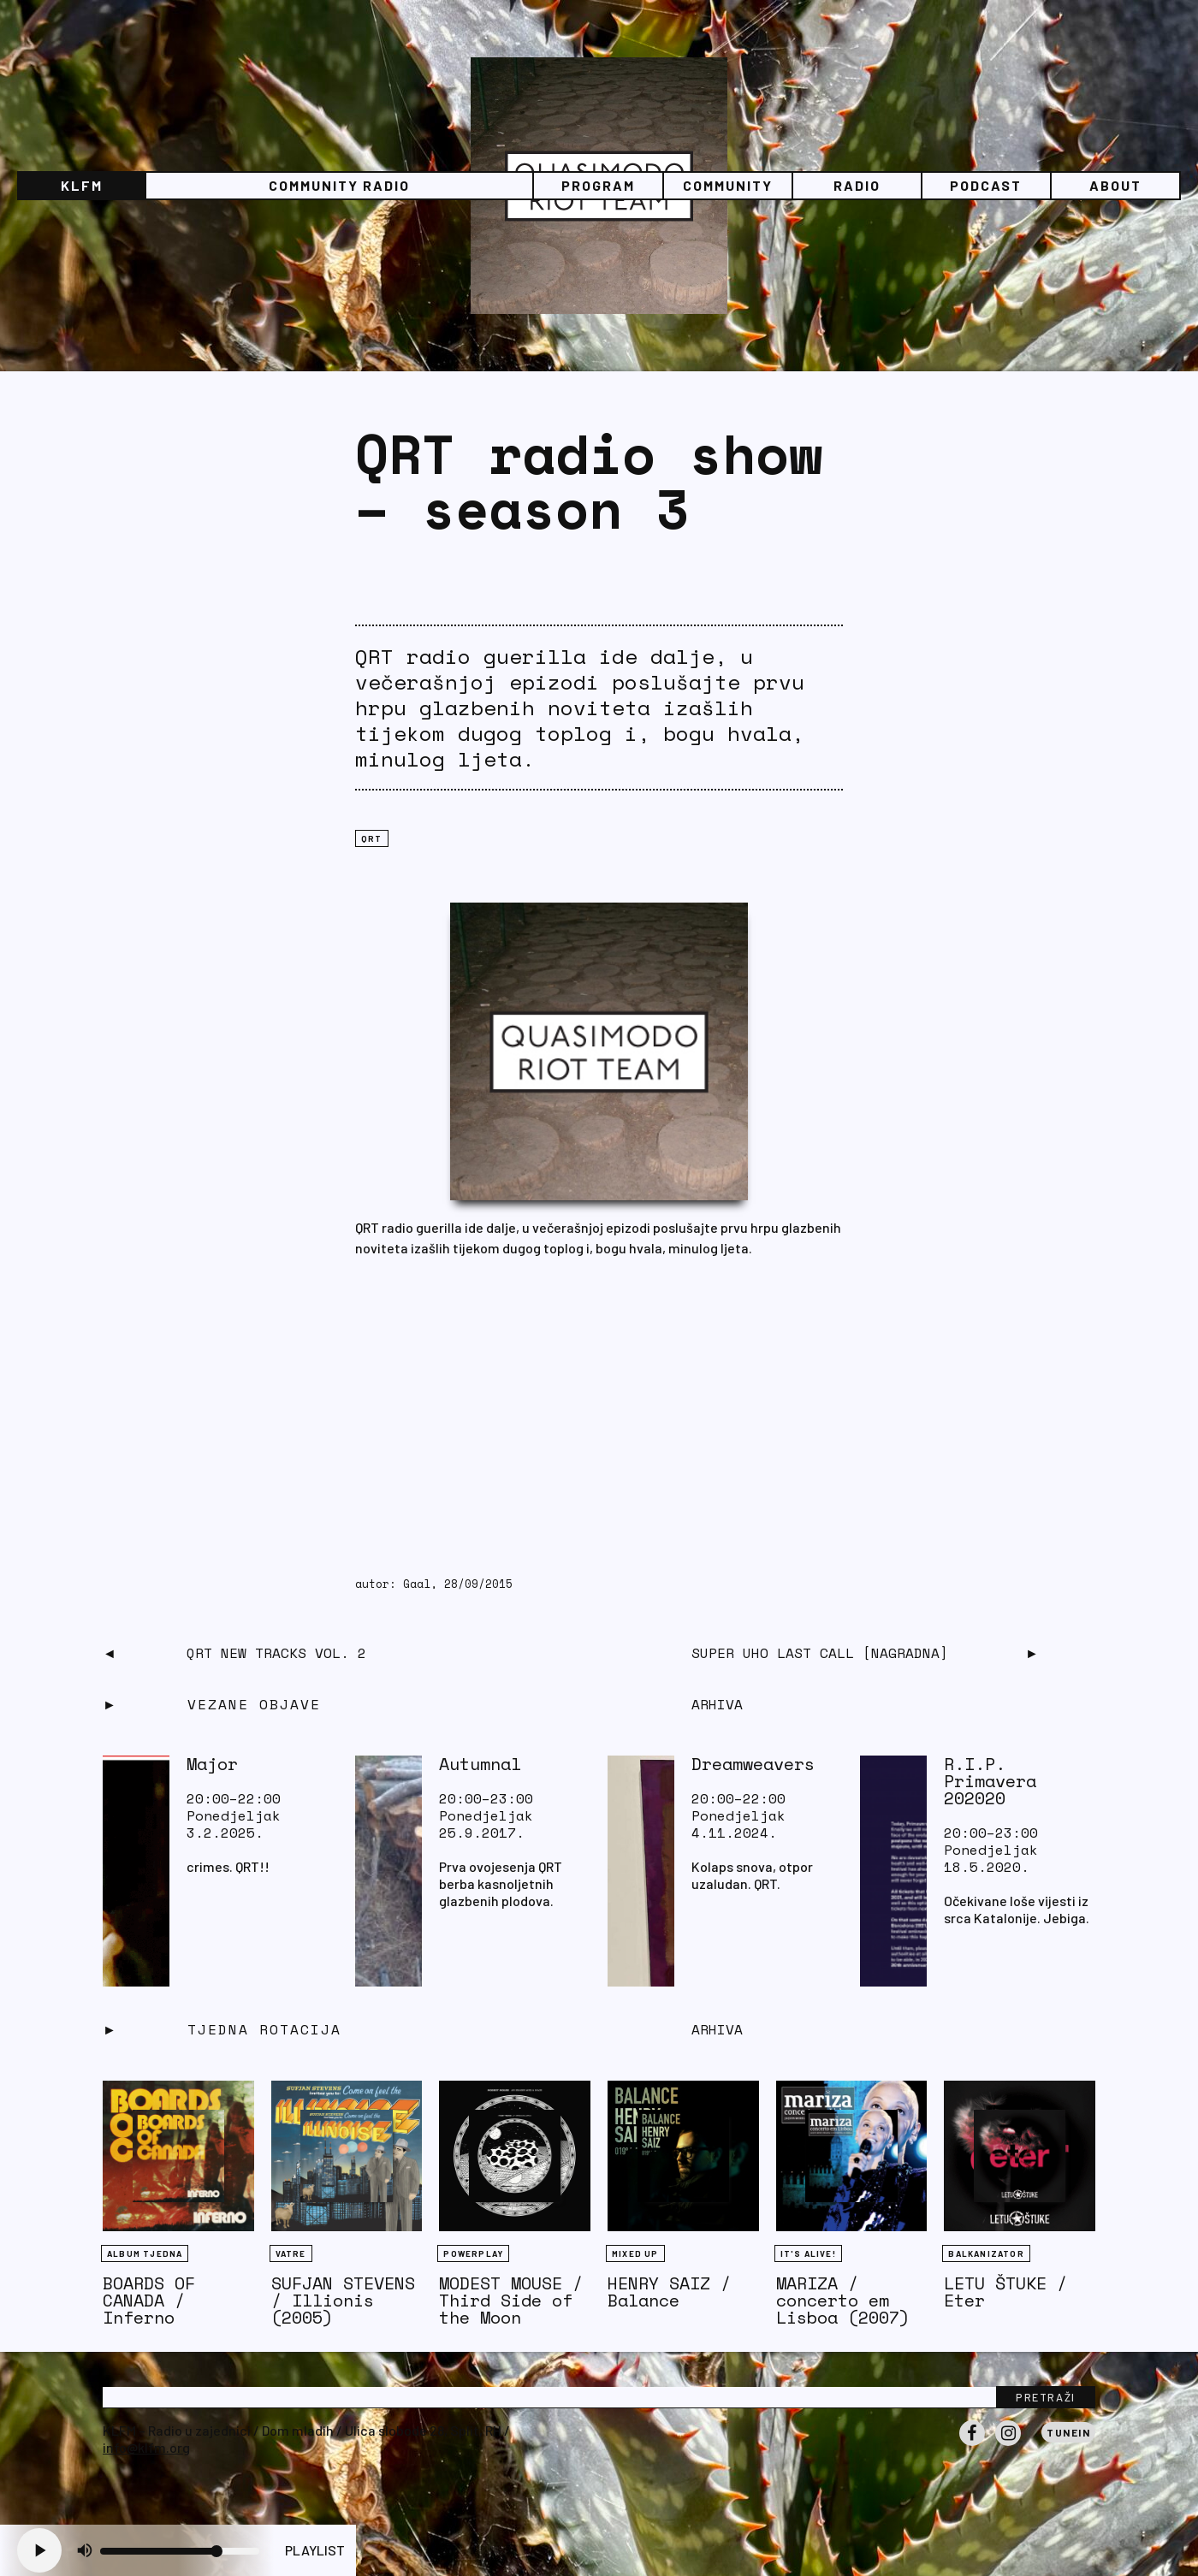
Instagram (1008, 2445)
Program (598, 185)
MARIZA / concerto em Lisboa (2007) (843, 2300)
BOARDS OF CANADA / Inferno (149, 2300)
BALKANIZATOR (985, 2253)
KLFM (82, 185)
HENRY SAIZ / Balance (669, 2291)
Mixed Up (635, 2253)
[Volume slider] (179, 2551)
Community (728, 185)
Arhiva (717, 2029)
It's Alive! (808, 2253)
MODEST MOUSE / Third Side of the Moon (511, 2300)
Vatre (291, 2253)
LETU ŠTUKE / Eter (1005, 2291)
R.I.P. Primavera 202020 (990, 1780)
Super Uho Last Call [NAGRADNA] (819, 1652)
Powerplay (473, 2253)
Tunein (1068, 2432)
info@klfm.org (146, 2447)
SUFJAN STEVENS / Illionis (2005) (343, 2300)
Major (212, 1763)
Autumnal (480, 1763)
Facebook (972, 2445)
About (1115, 185)
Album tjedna (144, 2253)
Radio (857, 185)
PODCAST (986, 185)
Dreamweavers (753, 1763)
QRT (372, 838)
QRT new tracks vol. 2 (276, 1652)
